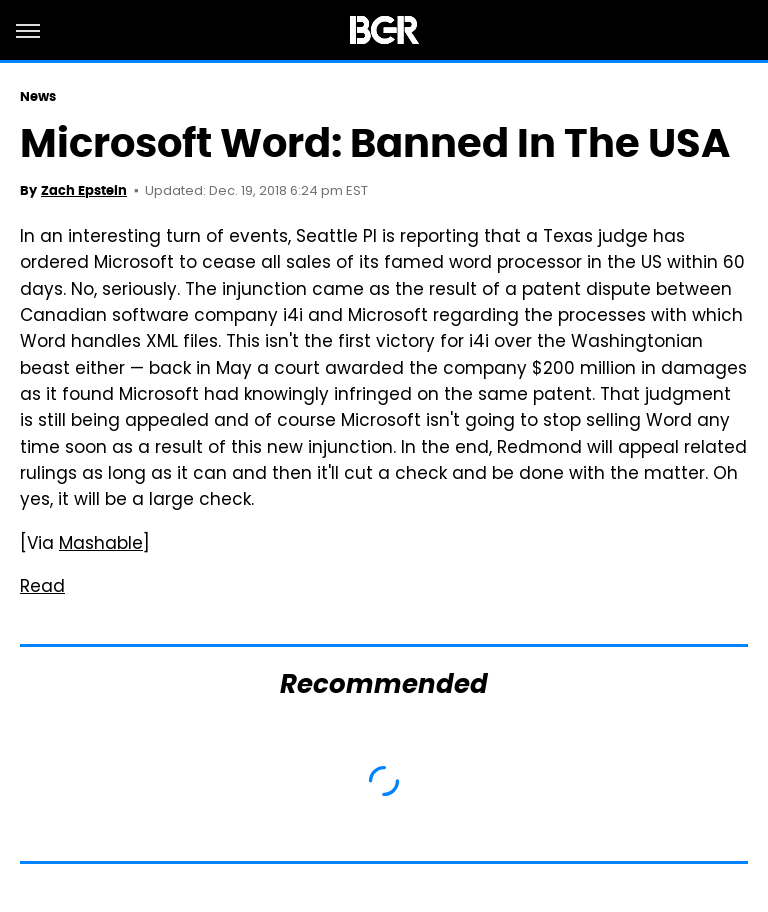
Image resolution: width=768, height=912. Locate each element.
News (38, 96)
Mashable (101, 545)
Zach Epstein (84, 190)
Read (42, 588)
